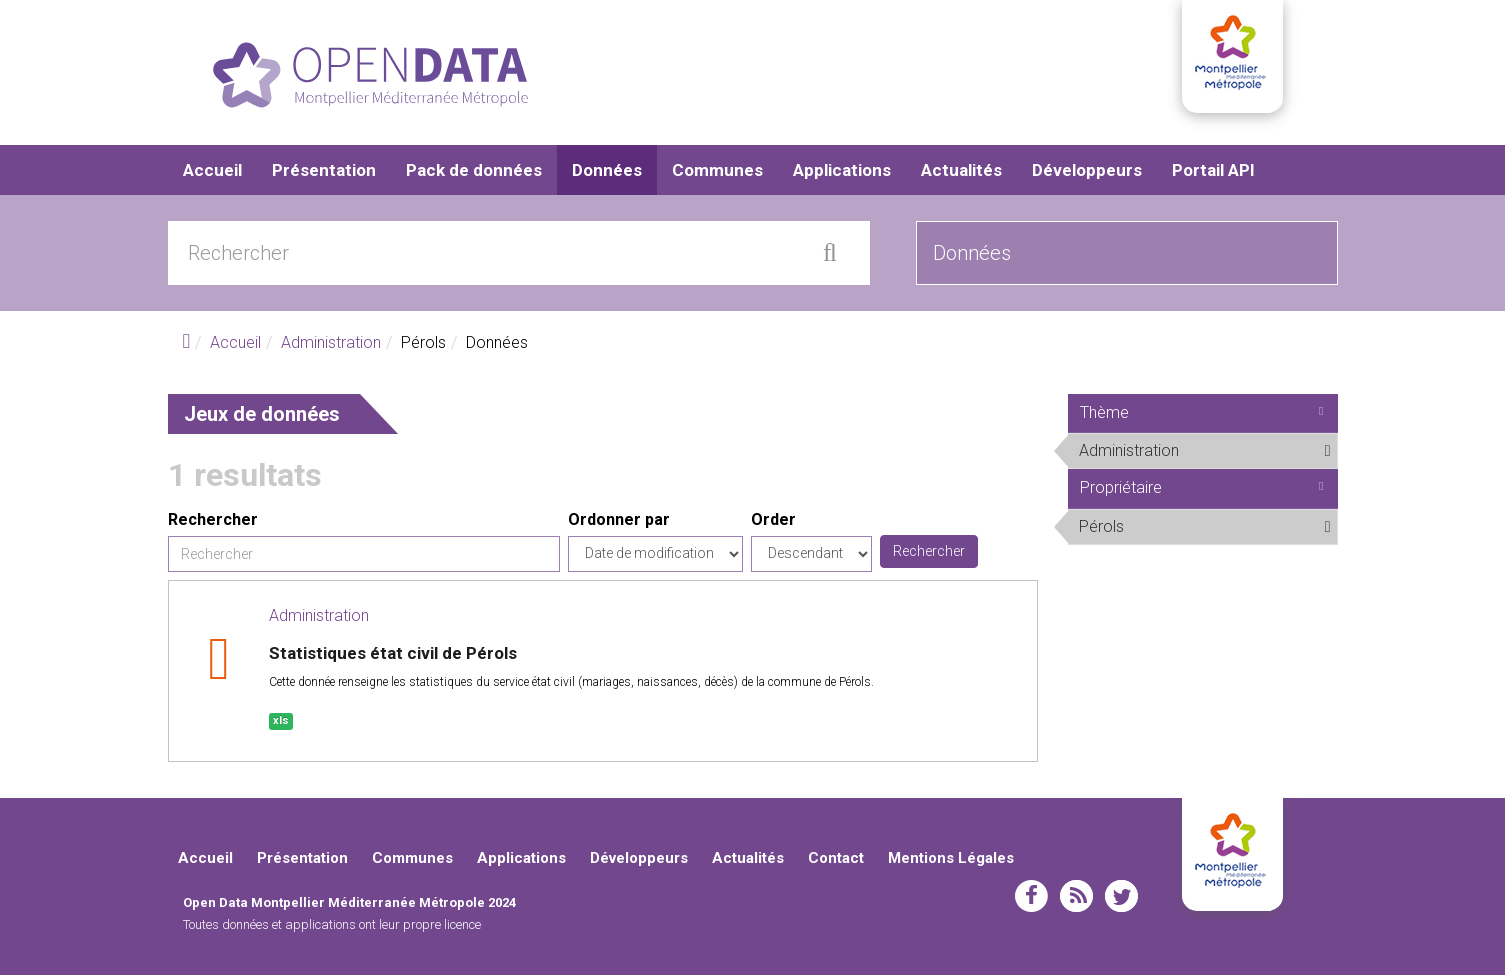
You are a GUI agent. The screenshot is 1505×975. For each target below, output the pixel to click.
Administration (331, 342)
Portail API (1213, 170)
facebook (1031, 896)
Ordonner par (619, 519)
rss (1076, 896)
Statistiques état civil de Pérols (393, 653)
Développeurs (1087, 170)
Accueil (212, 170)
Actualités (961, 170)
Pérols (1173, 526)
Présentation (324, 170)
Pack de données (474, 170)
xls (281, 720)
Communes (717, 170)
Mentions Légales (951, 858)
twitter (1121, 896)
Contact (836, 858)
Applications (842, 170)
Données (607, 170)
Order (773, 519)
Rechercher (213, 519)
